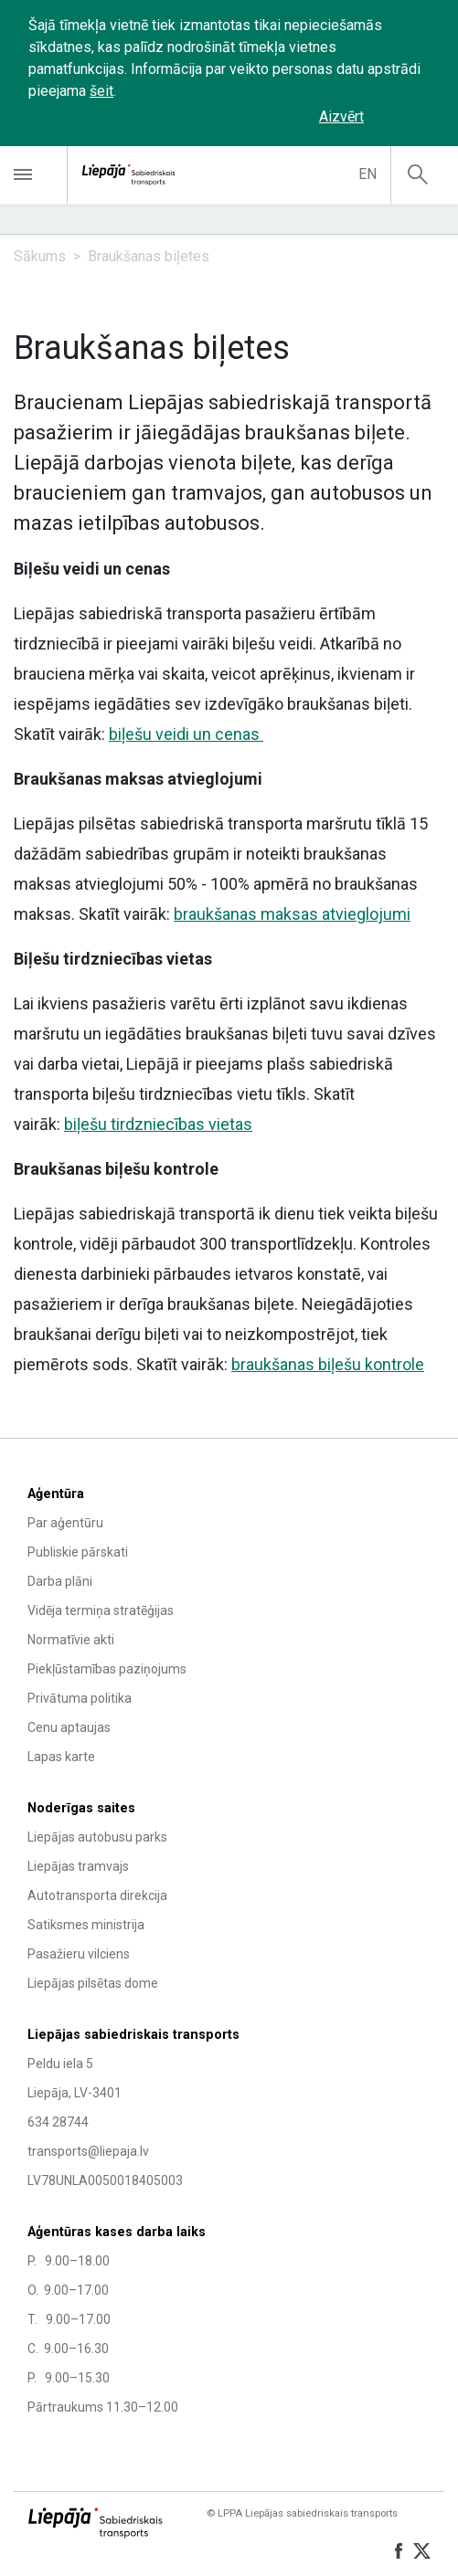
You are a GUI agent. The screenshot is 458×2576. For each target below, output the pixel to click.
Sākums (40, 256)
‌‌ (408, 117)
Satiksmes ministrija (85, 1924)
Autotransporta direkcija (97, 1895)
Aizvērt (341, 116)
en (367, 174)
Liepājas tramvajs (78, 1866)
